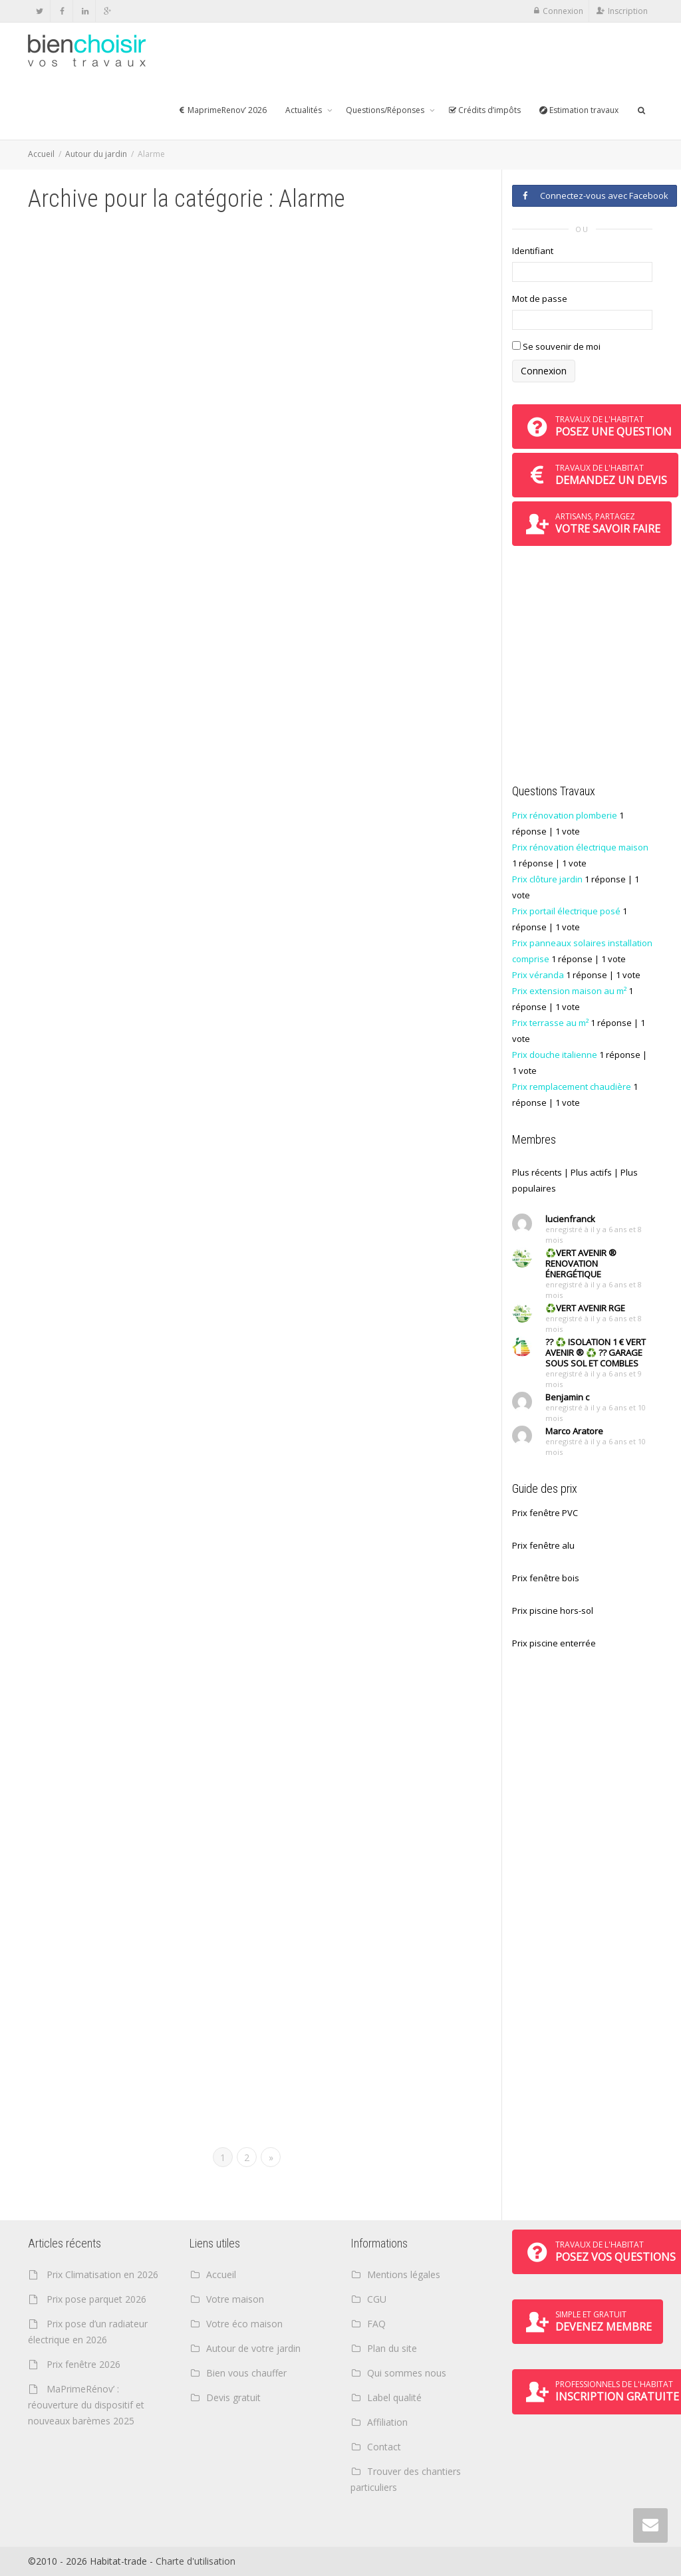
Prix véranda (538, 975)
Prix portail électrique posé (566, 911)
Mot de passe (539, 299)
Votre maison (235, 2299)
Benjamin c (567, 1397)
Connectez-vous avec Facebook (594, 195)
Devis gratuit (233, 2397)
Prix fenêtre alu (543, 1545)
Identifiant (532, 251)
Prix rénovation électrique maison (580, 847)
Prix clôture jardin (547, 879)
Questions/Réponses (386, 110)
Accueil (41, 154)
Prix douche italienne (554, 1055)
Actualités (304, 110)
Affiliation (387, 2422)
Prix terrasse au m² (550, 1023)
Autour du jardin (96, 154)
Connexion (563, 11)
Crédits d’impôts (484, 110)
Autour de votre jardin (253, 2348)
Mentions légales (403, 2274)
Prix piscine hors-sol (552, 1610)
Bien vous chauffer (246, 2373)
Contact (384, 2446)
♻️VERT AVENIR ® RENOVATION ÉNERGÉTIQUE (580, 1263)
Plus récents (537, 1172)
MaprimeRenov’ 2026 (222, 110)
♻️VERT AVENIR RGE (585, 1308)
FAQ (376, 2323)
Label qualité (394, 2397)
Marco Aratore (574, 1431)
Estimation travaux (578, 110)
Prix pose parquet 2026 (96, 2299)
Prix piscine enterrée (554, 1643)
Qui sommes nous (406, 2373)
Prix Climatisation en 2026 (102, 2274)
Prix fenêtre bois (545, 1578)
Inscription (628, 11)
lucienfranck (570, 1219)
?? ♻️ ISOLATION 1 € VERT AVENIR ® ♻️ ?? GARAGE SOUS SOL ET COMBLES (595, 1352)
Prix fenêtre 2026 (83, 2364)
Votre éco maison (244, 2323)
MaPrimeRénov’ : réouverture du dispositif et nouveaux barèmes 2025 (86, 2405)
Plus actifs (591, 1172)
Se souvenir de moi (556, 346)
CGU (376, 2299)
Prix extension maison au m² (569, 991)
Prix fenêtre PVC (545, 1513)
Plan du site (392, 2348)
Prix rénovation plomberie (564, 815)
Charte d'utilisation (195, 2561)
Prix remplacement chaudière (571, 1087)
